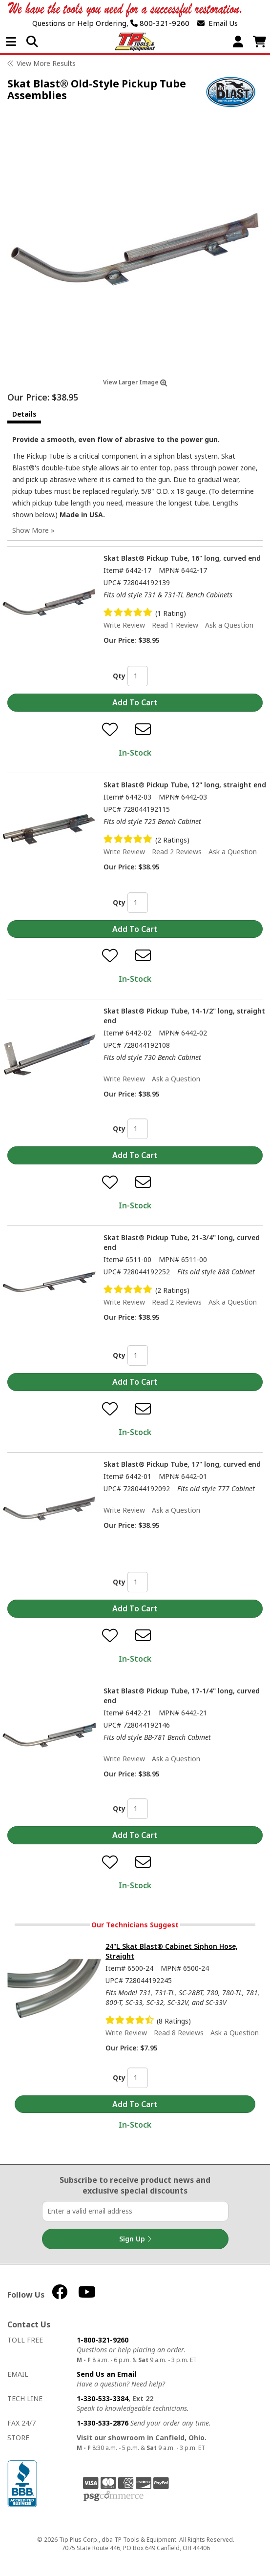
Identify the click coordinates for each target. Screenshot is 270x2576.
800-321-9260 (159, 23)
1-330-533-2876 (102, 2423)
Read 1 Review (175, 625)
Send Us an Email (106, 2374)
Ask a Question (229, 625)
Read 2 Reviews (177, 851)
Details (24, 414)
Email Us (217, 23)
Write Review (124, 625)
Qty (119, 675)
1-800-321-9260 (102, 2339)
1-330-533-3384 (102, 2398)
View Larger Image (135, 382)
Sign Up (135, 2239)
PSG (113, 2496)
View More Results (46, 63)
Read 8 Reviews (179, 2032)
